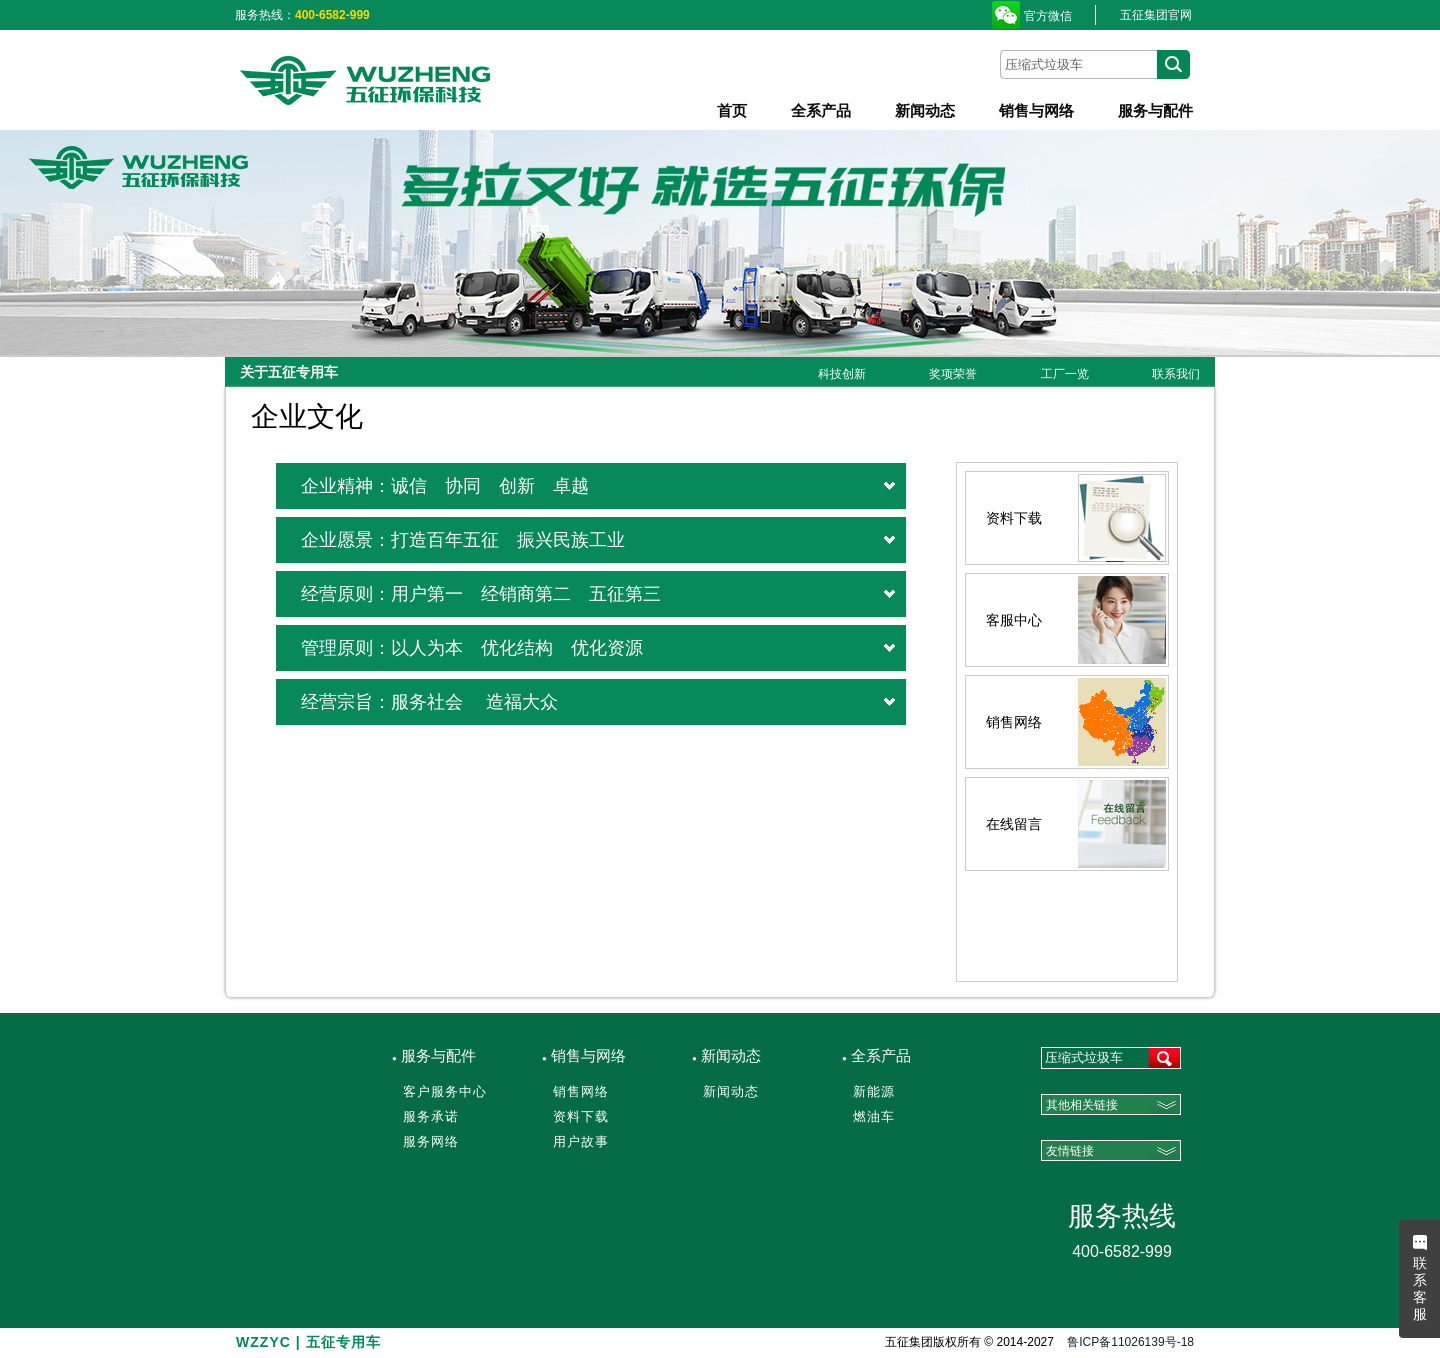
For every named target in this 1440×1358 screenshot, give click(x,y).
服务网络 (431, 1141)
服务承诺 (431, 1116)
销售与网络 (1036, 110)
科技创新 (842, 374)
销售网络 (581, 1091)
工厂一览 (1065, 374)
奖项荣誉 (953, 374)
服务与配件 (1155, 110)
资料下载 (581, 1116)
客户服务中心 (445, 1091)
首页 (732, 110)
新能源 (874, 1091)
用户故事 (581, 1141)
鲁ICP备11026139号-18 (1130, 1342)
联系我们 (1176, 374)
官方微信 (1048, 16)
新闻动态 (925, 110)
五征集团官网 (1156, 15)
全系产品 (821, 110)
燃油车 (874, 1116)
